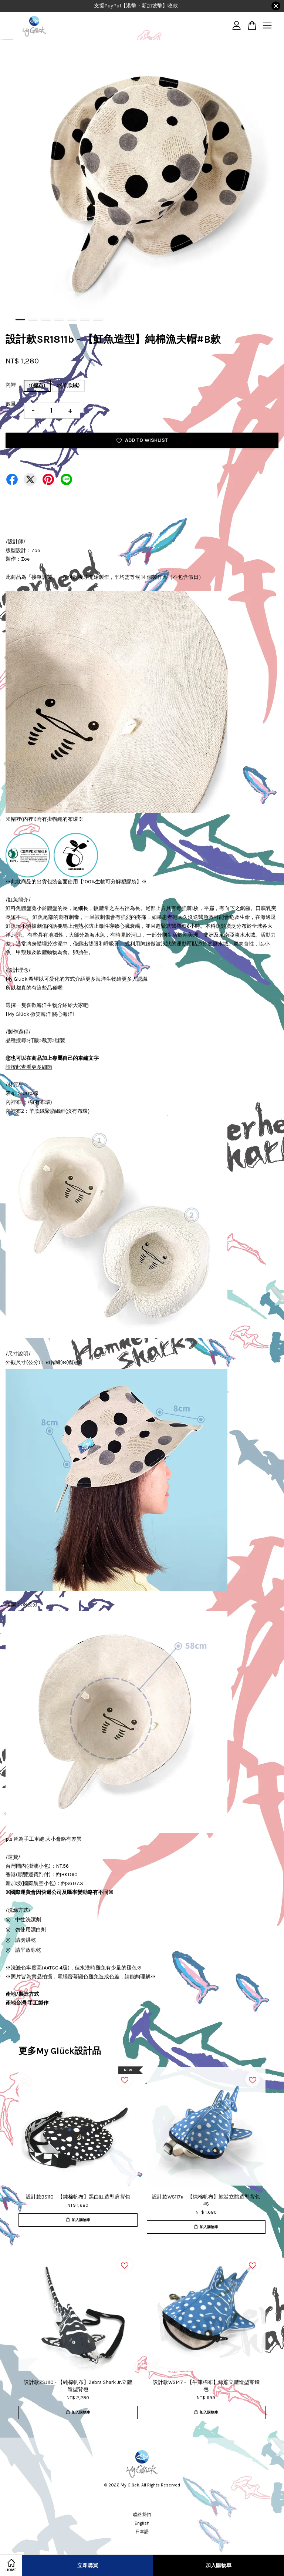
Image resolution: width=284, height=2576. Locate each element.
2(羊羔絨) (68, 385)
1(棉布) (37, 385)
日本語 (142, 2531)
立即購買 (87, 2565)
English (142, 2523)
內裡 (11, 385)
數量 (11, 404)
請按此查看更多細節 (29, 1067)
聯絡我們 (142, 2514)
